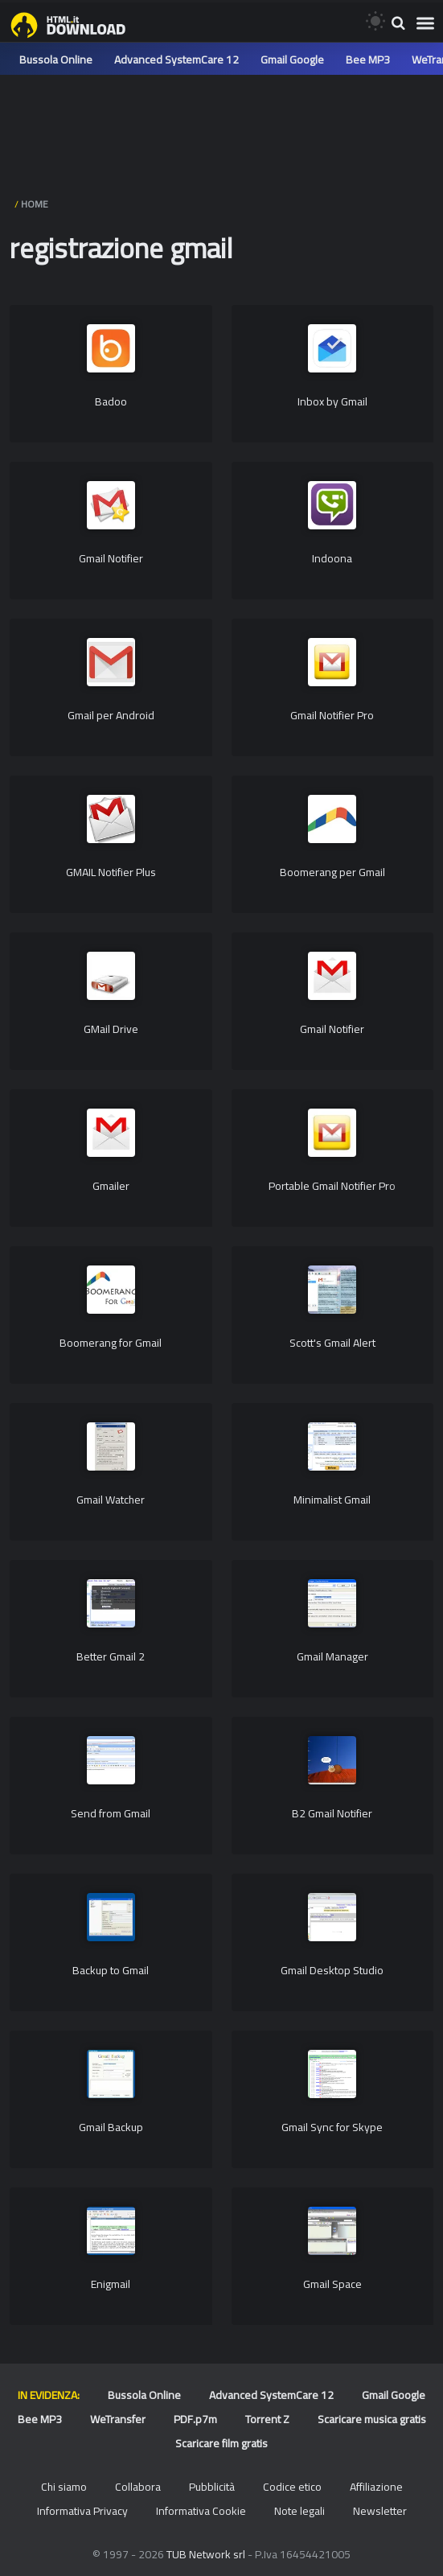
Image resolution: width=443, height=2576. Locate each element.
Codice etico (292, 2486)
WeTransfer (118, 2419)
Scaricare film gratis (221, 2443)
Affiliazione (376, 2486)
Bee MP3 (368, 59)
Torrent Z (267, 2419)
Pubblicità (212, 2486)
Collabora (138, 2486)
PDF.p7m (195, 2419)
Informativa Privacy (82, 2510)
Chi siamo (64, 2486)
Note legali (299, 2510)
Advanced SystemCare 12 (176, 59)
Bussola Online (55, 59)
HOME (34, 204)
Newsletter (380, 2510)
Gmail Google (292, 59)
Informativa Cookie (201, 2510)
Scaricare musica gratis (372, 2419)
